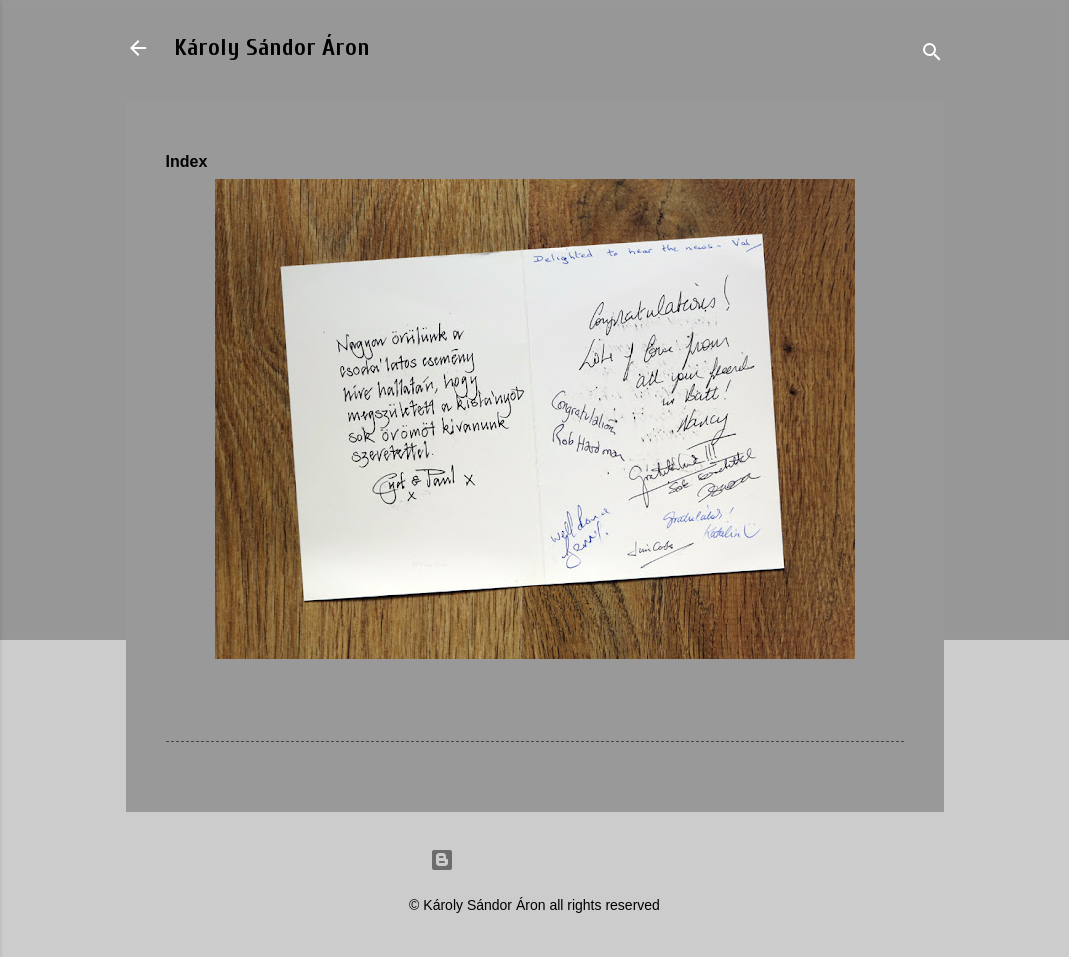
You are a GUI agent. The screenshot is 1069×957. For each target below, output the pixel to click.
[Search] (932, 54)
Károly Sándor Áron (272, 47)
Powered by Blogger (535, 860)
